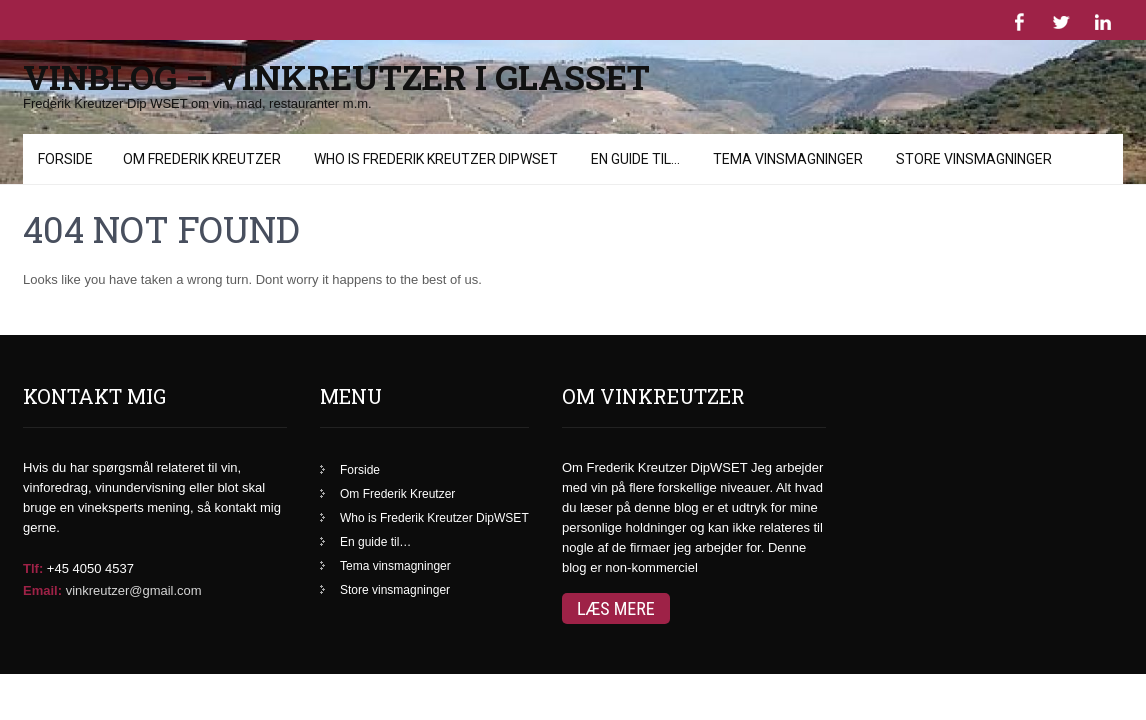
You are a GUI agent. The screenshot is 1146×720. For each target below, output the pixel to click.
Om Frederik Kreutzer (397, 465)
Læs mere (616, 579)
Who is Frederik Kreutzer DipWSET (434, 489)
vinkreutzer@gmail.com (134, 561)
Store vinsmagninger (395, 561)
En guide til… (375, 513)
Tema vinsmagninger (395, 537)
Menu (53, 143)
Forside (360, 441)
